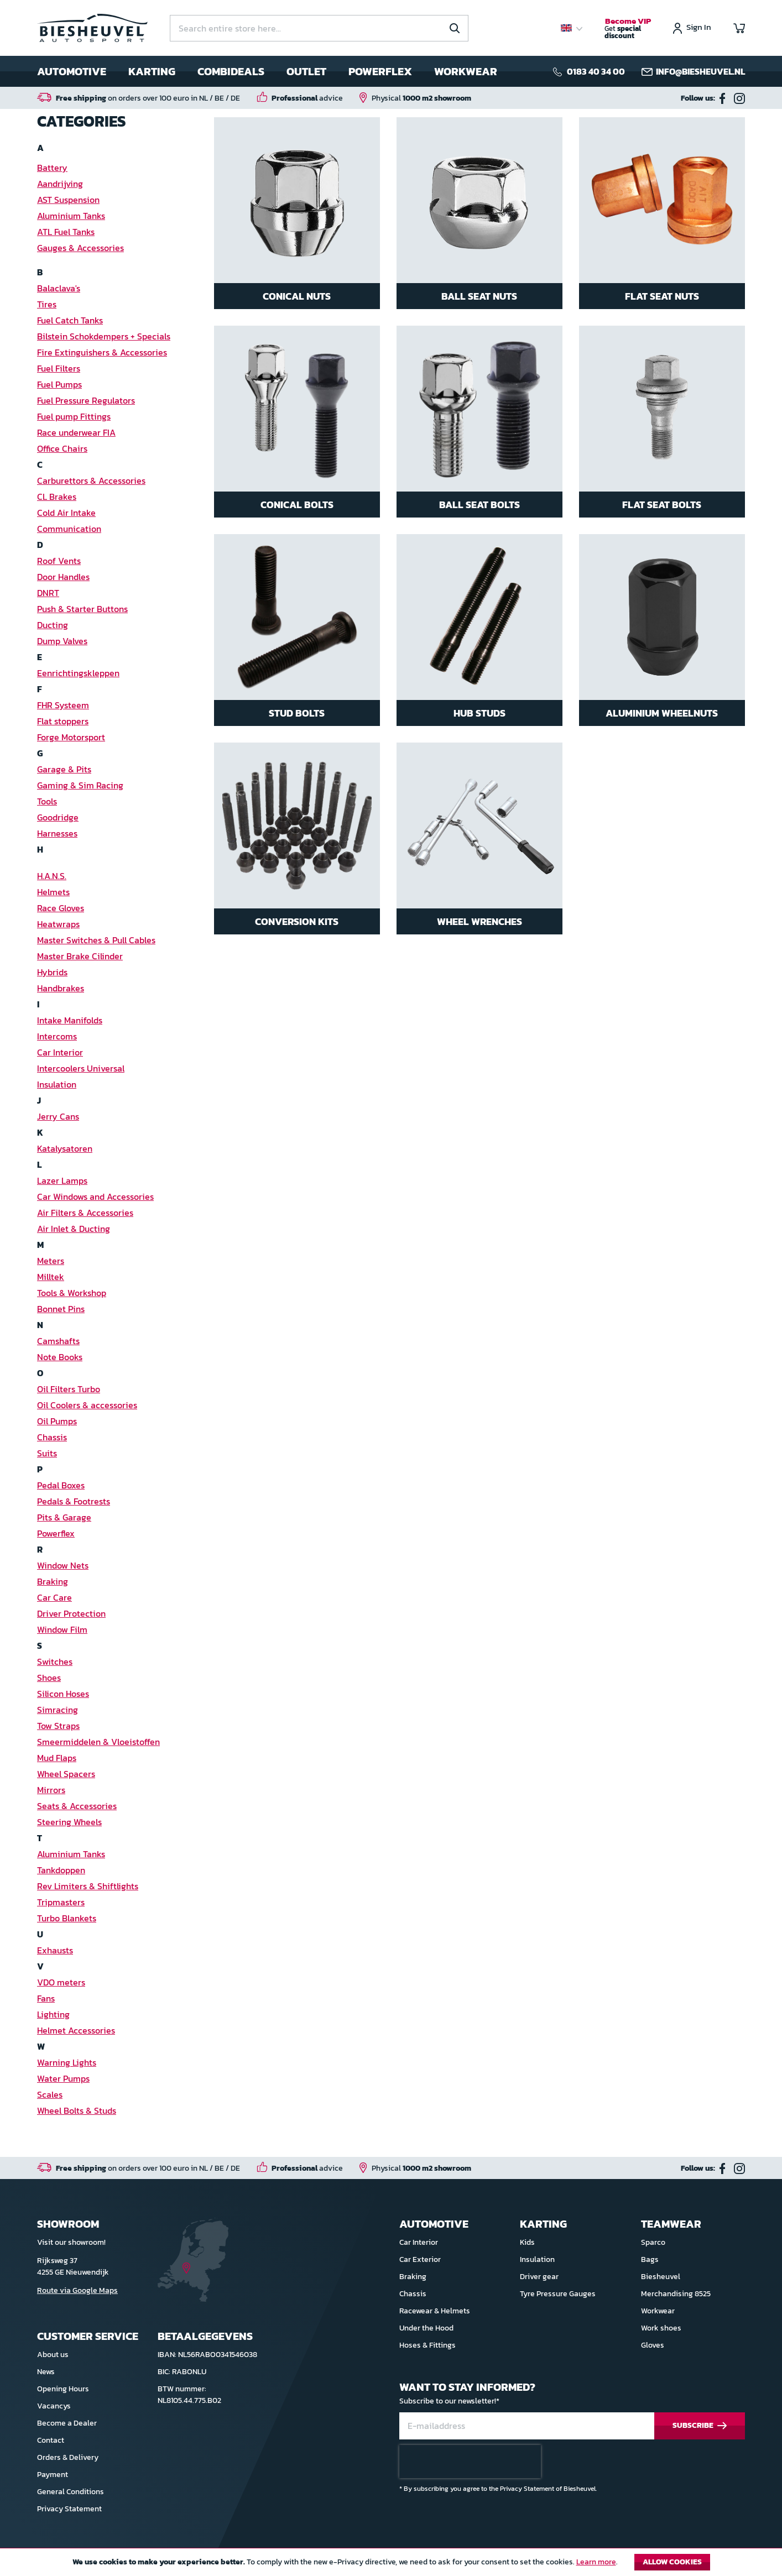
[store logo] (92, 28)
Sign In (698, 28)
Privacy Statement (69, 2509)
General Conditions (70, 2491)
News (46, 2372)
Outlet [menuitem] (306, 71)
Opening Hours (63, 2389)
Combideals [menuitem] (230, 71)
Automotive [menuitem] (71, 71)
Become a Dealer (67, 2423)
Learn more (596, 2562)
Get (627, 29)
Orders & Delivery (67, 2457)
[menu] (267, 71)
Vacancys (54, 2406)
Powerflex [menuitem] (380, 71)
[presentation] (470, 2461)
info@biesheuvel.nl (700, 71)
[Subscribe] (699, 2425)
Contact (50, 2440)
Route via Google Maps (77, 2290)
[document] (391, 2565)
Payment (52, 2474)
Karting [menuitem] (151, 71)
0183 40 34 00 (596, 71)
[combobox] (319, 28)
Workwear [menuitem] (465, 71)
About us (53, 2354)
